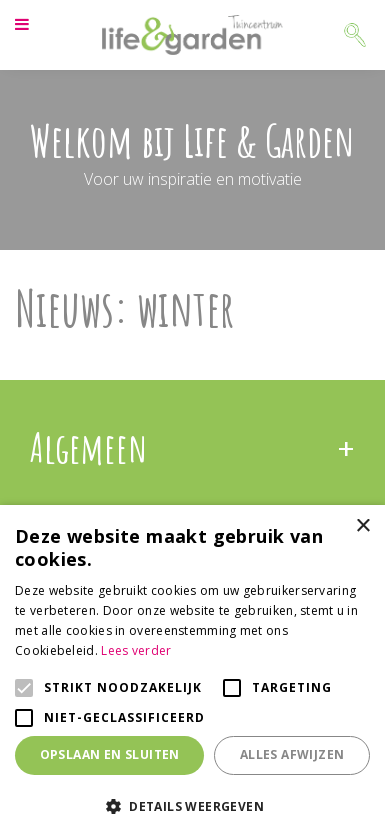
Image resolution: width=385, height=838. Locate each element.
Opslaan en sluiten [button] (110, 754)
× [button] (362, 526)
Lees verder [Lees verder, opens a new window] (136, 650)
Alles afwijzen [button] (292, 754)
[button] (192, 805)
